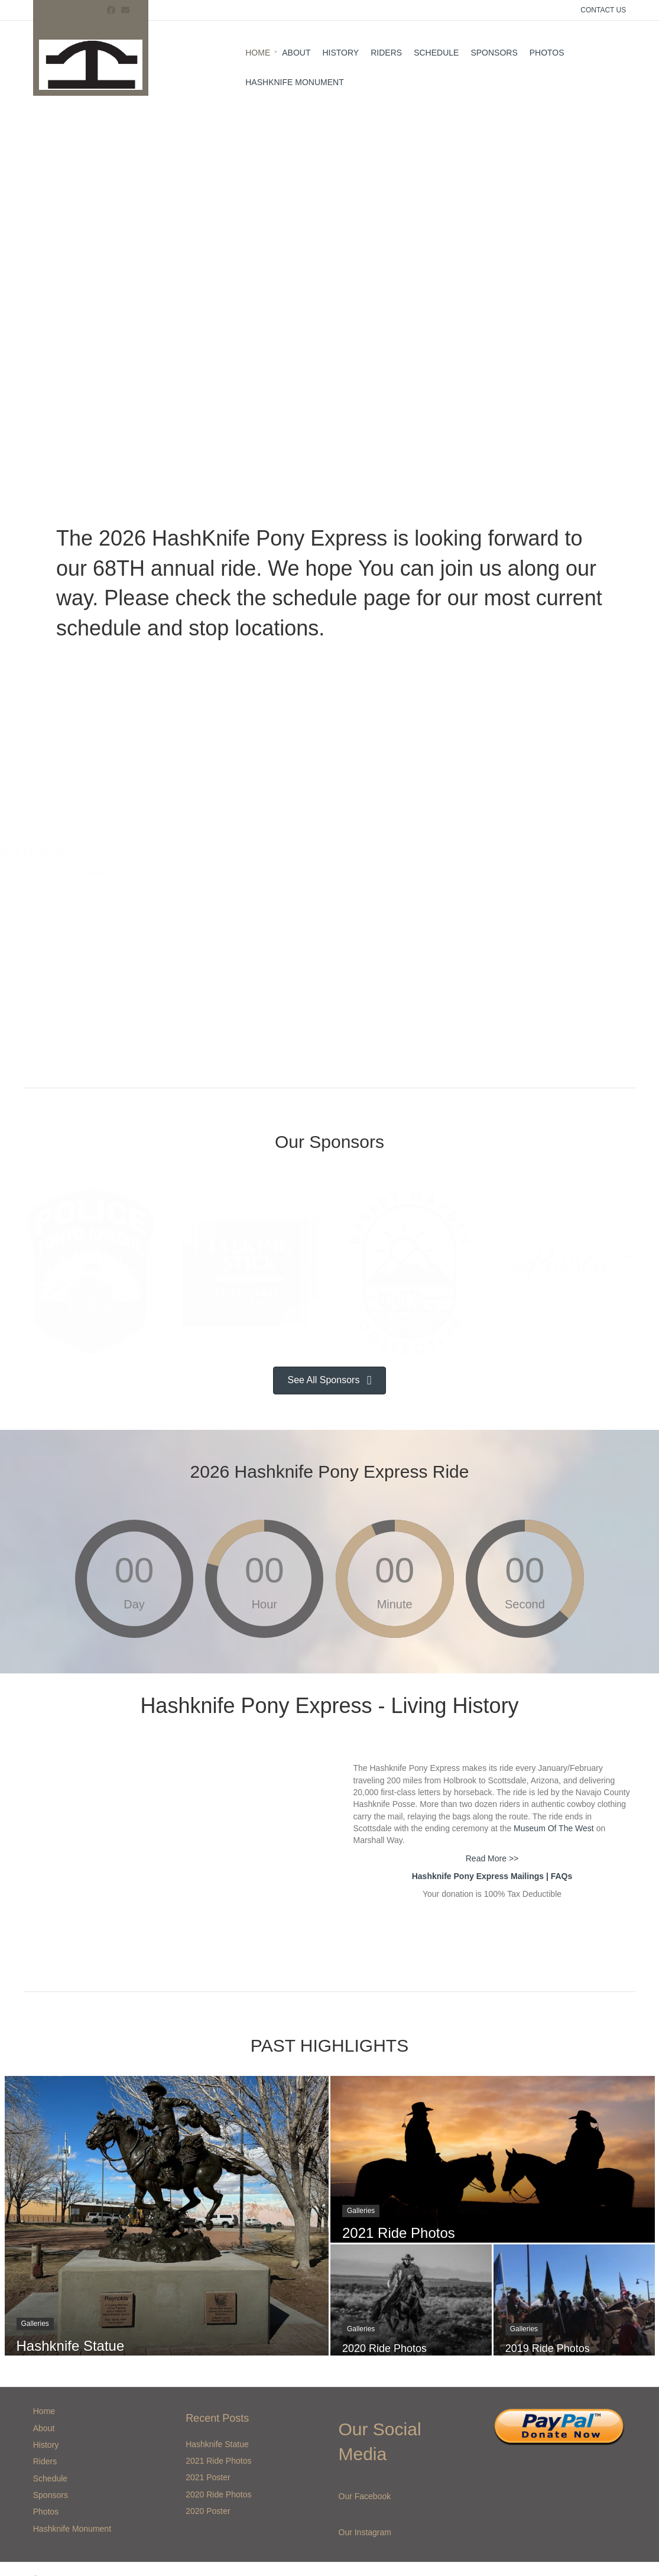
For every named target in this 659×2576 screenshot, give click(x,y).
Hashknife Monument (294, 82)
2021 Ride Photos (218, 2460)
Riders (386, 52)
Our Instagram (365, 2532)
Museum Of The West (554, 1828)
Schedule (436, 52)
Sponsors (493, 52)
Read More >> (492, 1858)
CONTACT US (603, 10)
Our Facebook (365, 2496)
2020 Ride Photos (218, 2494)
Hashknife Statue (217, 2444)
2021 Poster (208, 2477)
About (296, 52)
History (340, 52)
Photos (547, 52)
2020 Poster (208, 2511)
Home (257, 52)
